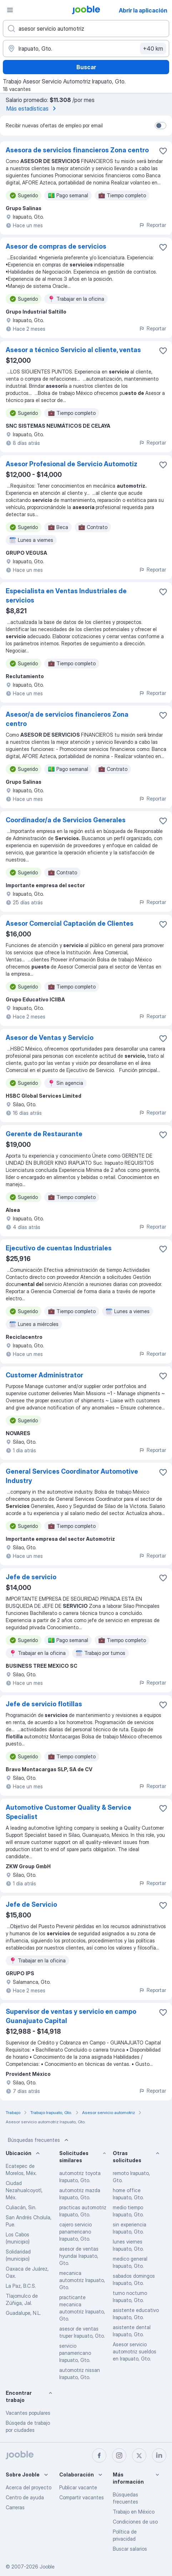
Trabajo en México (134, 2512)
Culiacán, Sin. (21, 2207)
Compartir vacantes (81, 2497)
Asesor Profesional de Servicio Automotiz (71, 464)
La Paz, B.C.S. (21, 2286)
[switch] (160, 125)
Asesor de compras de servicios (56, 246)
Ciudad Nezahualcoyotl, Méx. (24, 2190)
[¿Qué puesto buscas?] (86, 28)
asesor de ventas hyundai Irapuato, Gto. (78, 2256)
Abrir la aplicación (143, 10)
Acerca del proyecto (28, 2487)
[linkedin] (159, 2455)
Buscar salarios (130, 2549)
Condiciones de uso (135, 2522)
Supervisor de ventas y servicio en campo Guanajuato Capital (71, 2016)
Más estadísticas (32, 108)
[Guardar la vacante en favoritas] (163, 150)
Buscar (86, 67)
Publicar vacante (78, 2487)
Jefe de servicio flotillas (44, 1704)
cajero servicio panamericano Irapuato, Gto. (75, 2231)
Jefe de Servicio (31, 1904)
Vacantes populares (28, 2413)
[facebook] (99, 2455)
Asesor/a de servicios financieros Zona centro (67, 719)
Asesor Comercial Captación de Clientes (69, 923)
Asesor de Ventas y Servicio (49, 1037)
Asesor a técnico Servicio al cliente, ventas (73, 350)
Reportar (152, 225)
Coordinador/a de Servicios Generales (66, 820)
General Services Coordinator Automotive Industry (72, 1476)
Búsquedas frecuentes (39, 2140)
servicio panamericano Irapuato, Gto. (75, 2353)
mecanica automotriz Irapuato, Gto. (82, 2280)
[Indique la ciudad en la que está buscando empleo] (86, 48)
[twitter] (139, 2455)
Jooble (47, 2567)
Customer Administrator (44, 1375)
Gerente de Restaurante (44, 1134)
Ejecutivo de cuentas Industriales (59, 1248)
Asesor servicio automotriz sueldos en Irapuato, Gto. (134, 2351)
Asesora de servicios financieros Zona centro (77, 150)
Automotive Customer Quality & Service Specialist (68, 1812)
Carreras (15, 2507)
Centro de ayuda (25, 2497)
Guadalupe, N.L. (23, 2313)
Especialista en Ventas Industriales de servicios (66, 595)
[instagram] (119, 2455)
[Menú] (10, 10)
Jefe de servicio (31, 1577)
